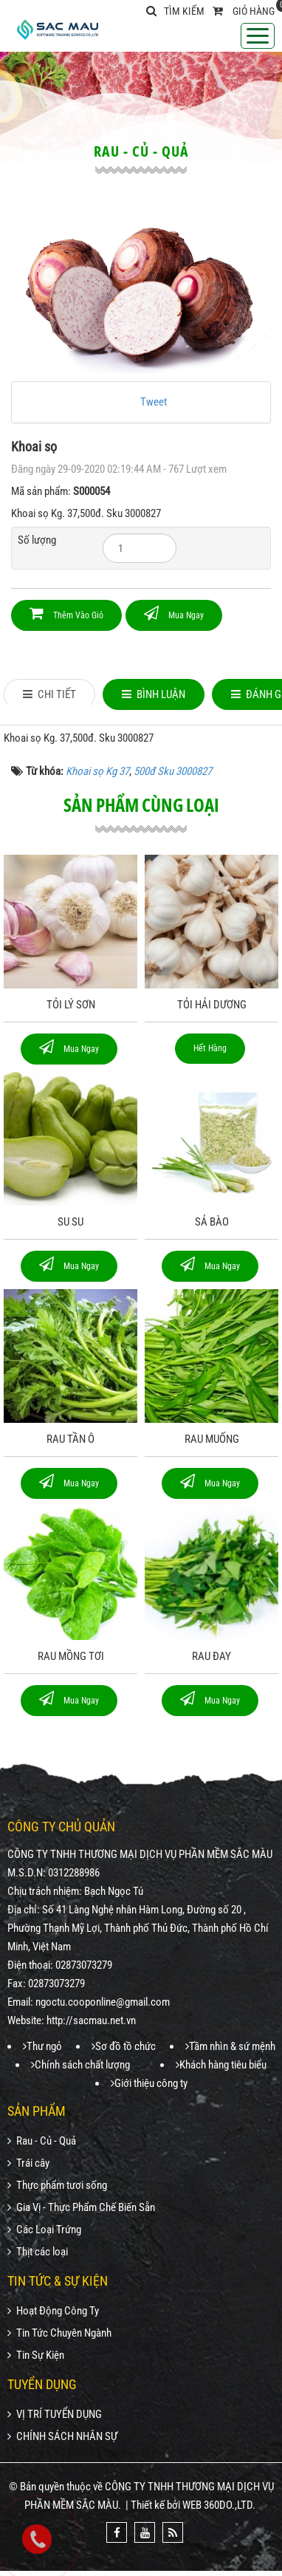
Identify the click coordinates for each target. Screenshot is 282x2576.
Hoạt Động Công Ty (53, 2310)
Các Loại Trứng (44, 2229)
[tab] (49, 694)
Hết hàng (210, 1048)
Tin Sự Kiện (35, 2355)
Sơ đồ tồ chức (124, 2046)
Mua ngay (174, 613)
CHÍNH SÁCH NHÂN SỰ (62, 2436)
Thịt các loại (37, 2251)
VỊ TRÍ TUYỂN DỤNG (54, 2414)
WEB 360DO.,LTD (217, 2505)
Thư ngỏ (42, 2046)
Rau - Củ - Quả (41, 2141)
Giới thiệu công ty (149, 2083)
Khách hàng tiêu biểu (221, 2064)
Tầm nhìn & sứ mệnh (230, 2046)
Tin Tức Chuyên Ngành (59, 2333)
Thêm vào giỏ (66, 613)
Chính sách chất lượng (80, 2064)
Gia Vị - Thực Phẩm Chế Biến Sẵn (81, 2207)
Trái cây (28, 2163)
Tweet (153, 402)
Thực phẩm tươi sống (57, 2185)
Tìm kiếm (175, 11)
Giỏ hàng (254, 11)
